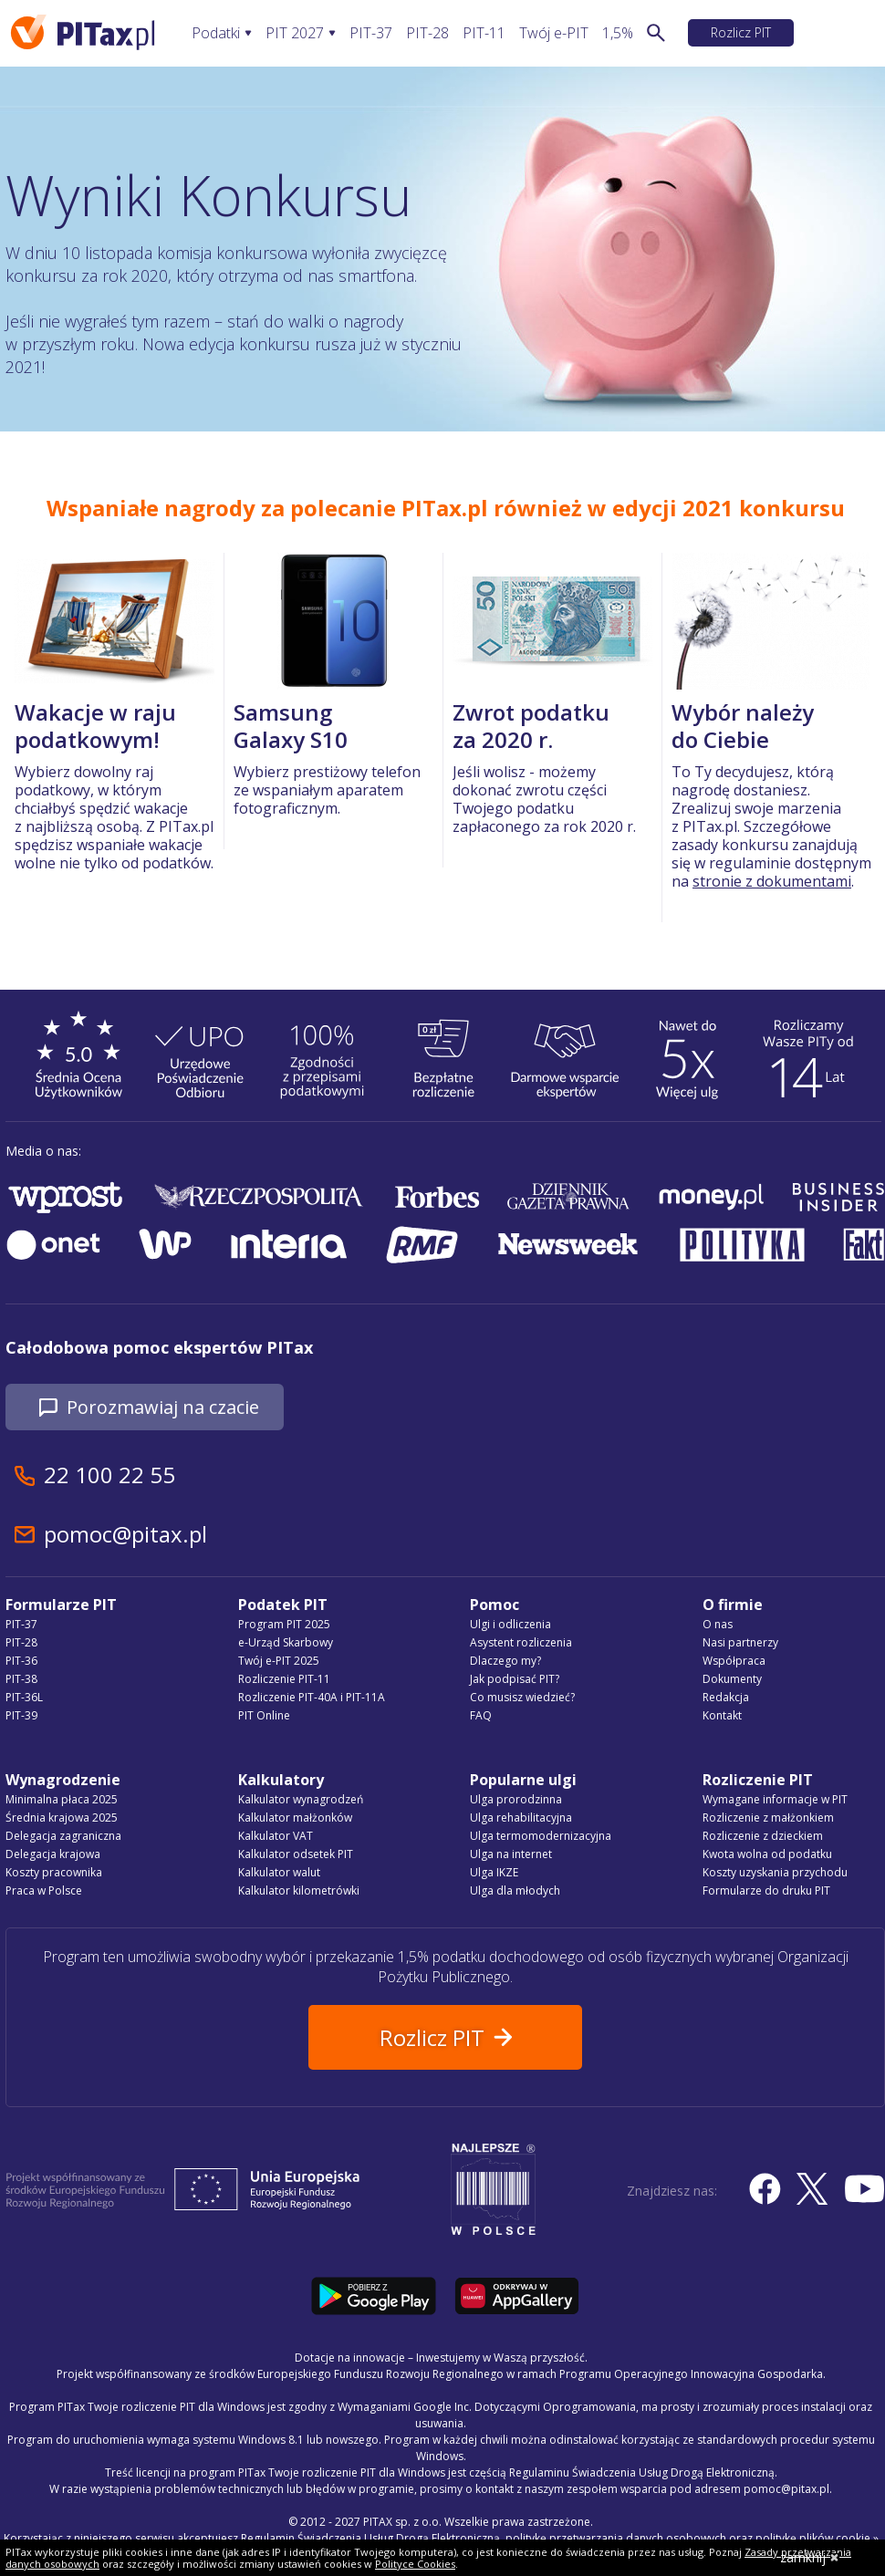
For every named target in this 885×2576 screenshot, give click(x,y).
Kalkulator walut (279, 1872)
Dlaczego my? (505, 1660)
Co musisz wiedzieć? (522, 1697)
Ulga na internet (511, 1854)
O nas (718, 1624)
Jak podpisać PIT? (514, 1679)
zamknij (809, 2557)
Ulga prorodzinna (516, 1799)
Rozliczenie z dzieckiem (763, 1836)
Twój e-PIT (553, 33)
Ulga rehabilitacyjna (521, 1817)
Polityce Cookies (415, 2564)
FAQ (481, 1715)
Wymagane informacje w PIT (775, 1799)
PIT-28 (427, 33)
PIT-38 (21, 1679)
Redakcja (726, 1697)
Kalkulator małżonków (295, 1817)
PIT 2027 (295, 33)
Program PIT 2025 (284, 1624)
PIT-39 (21, 1715)
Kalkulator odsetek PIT (295, 1854)
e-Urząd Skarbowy (285, 1642)
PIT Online (264, 1715)
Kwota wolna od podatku (767, 1854)
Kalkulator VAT (275, 1836)
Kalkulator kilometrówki (298, 1890)
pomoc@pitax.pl (125, 1534)
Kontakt (722, 1715)
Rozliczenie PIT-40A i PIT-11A (311, 1697)
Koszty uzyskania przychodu (775, 1872)
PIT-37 (370, 33)
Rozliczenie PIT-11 (284, 1679)
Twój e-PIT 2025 (278, 1660)
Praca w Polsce (43, 1890)
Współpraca (734, 1660)
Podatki (216, 33)
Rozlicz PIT (741, 32)
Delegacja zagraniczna (63, 1836)
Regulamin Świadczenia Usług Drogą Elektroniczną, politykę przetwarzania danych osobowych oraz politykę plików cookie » (560, 2538)
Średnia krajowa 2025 (61, 1817)
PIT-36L (24, 1697)
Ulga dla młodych (515, 1890)
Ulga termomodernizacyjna (540, 1836)
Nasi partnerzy (740, 1642)
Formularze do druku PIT (766, 1890)
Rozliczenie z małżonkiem (768, 1817)
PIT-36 (21, 1660)
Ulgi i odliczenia (510, 1624)
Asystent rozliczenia (521, 1642)
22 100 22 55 (109, 1474)
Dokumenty (732, 1679)
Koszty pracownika (53, 1872)
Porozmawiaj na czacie (163, 1407)
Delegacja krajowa (52, 1854)
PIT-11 (484, 33)
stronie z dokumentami (771, 881)
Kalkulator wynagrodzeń (300, 1799)
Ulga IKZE (494, 1872)
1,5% (617, 33)
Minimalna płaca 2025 (61, 1799)
